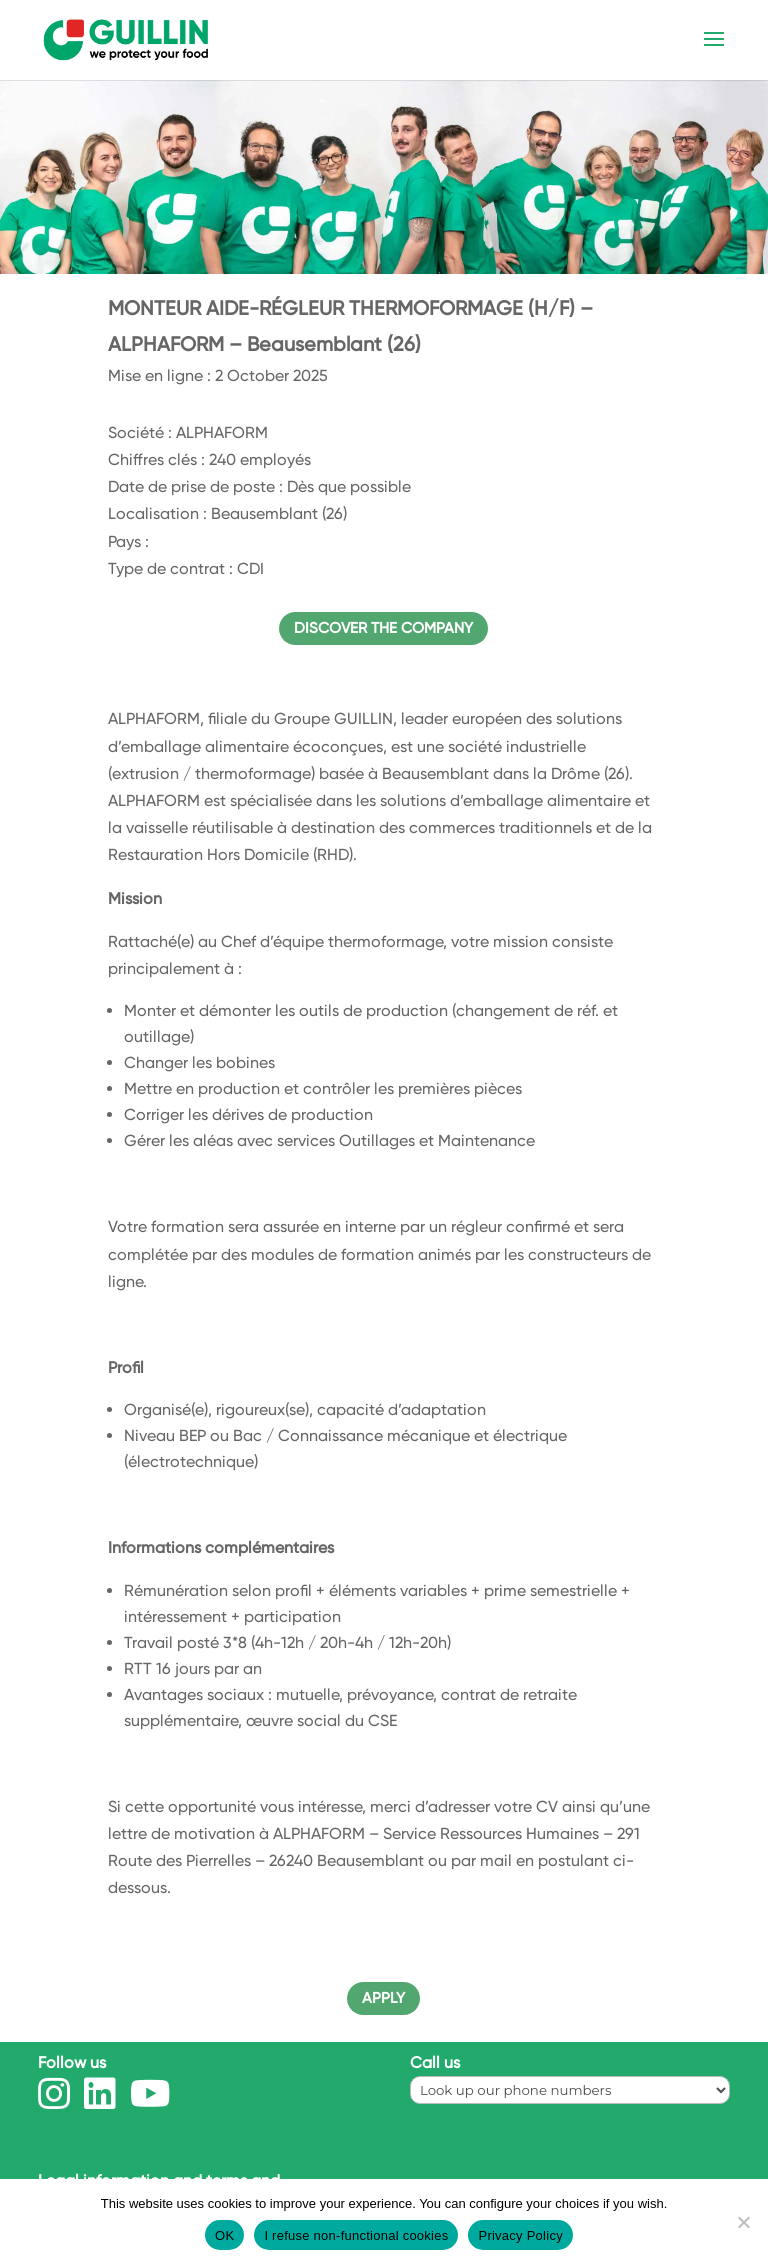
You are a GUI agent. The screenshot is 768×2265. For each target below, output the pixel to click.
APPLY (383, 1998)
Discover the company (383, 628)
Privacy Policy (520, 2235)
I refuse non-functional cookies (356, 2235)
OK (224, 2235)
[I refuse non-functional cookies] (743, 2222)
